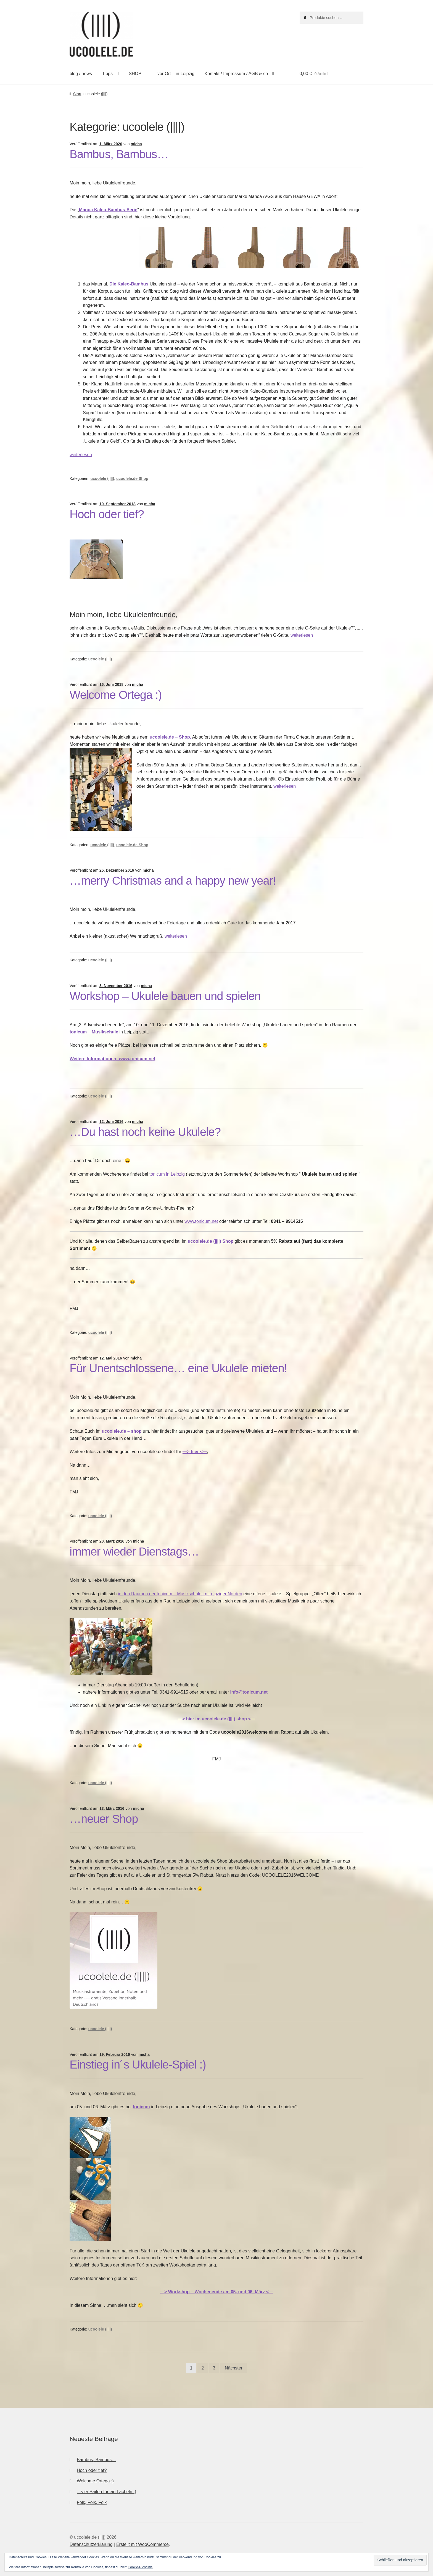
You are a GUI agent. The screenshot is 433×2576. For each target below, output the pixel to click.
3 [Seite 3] (214, 2368)
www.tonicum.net (201, 1221)
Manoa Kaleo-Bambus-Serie (108, 209)
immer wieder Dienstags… (134, 1551)
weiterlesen (81, 454)
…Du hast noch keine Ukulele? (145, 1131)
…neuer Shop (104, 1818)
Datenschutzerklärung (91, 2544)
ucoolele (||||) (102, 478)
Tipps (107, 73)
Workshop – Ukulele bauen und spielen (165, 996)
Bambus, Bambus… (119, 154)
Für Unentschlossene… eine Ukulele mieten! (178, 1368)
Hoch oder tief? (107, 514)
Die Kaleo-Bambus (128, 284)
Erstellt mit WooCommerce (142, 2544)
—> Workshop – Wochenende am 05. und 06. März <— (216, 2291)
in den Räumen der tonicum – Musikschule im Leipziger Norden (180, 1593)
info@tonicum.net (249, 1692)
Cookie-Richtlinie (140, 2567)
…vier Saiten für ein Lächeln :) (106, 2491)
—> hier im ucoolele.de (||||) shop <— (216, 1719)
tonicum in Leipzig (167, 1174)
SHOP (135, 73)
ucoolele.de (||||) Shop (210, 1241)
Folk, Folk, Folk (92, 2502)
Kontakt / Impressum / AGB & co (236, 73)
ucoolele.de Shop (132, 478)
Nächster (233, 2368)
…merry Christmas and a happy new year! (173, 880)
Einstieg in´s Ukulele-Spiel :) (138, 2064)
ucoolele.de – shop (122, 1431)
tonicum (141, 2106)
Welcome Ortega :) (116, 694)
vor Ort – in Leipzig (175, 73)
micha (136, 144)
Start (77, 94)
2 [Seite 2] (202, 2368)
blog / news (81, 73)
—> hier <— (195, 1451)
